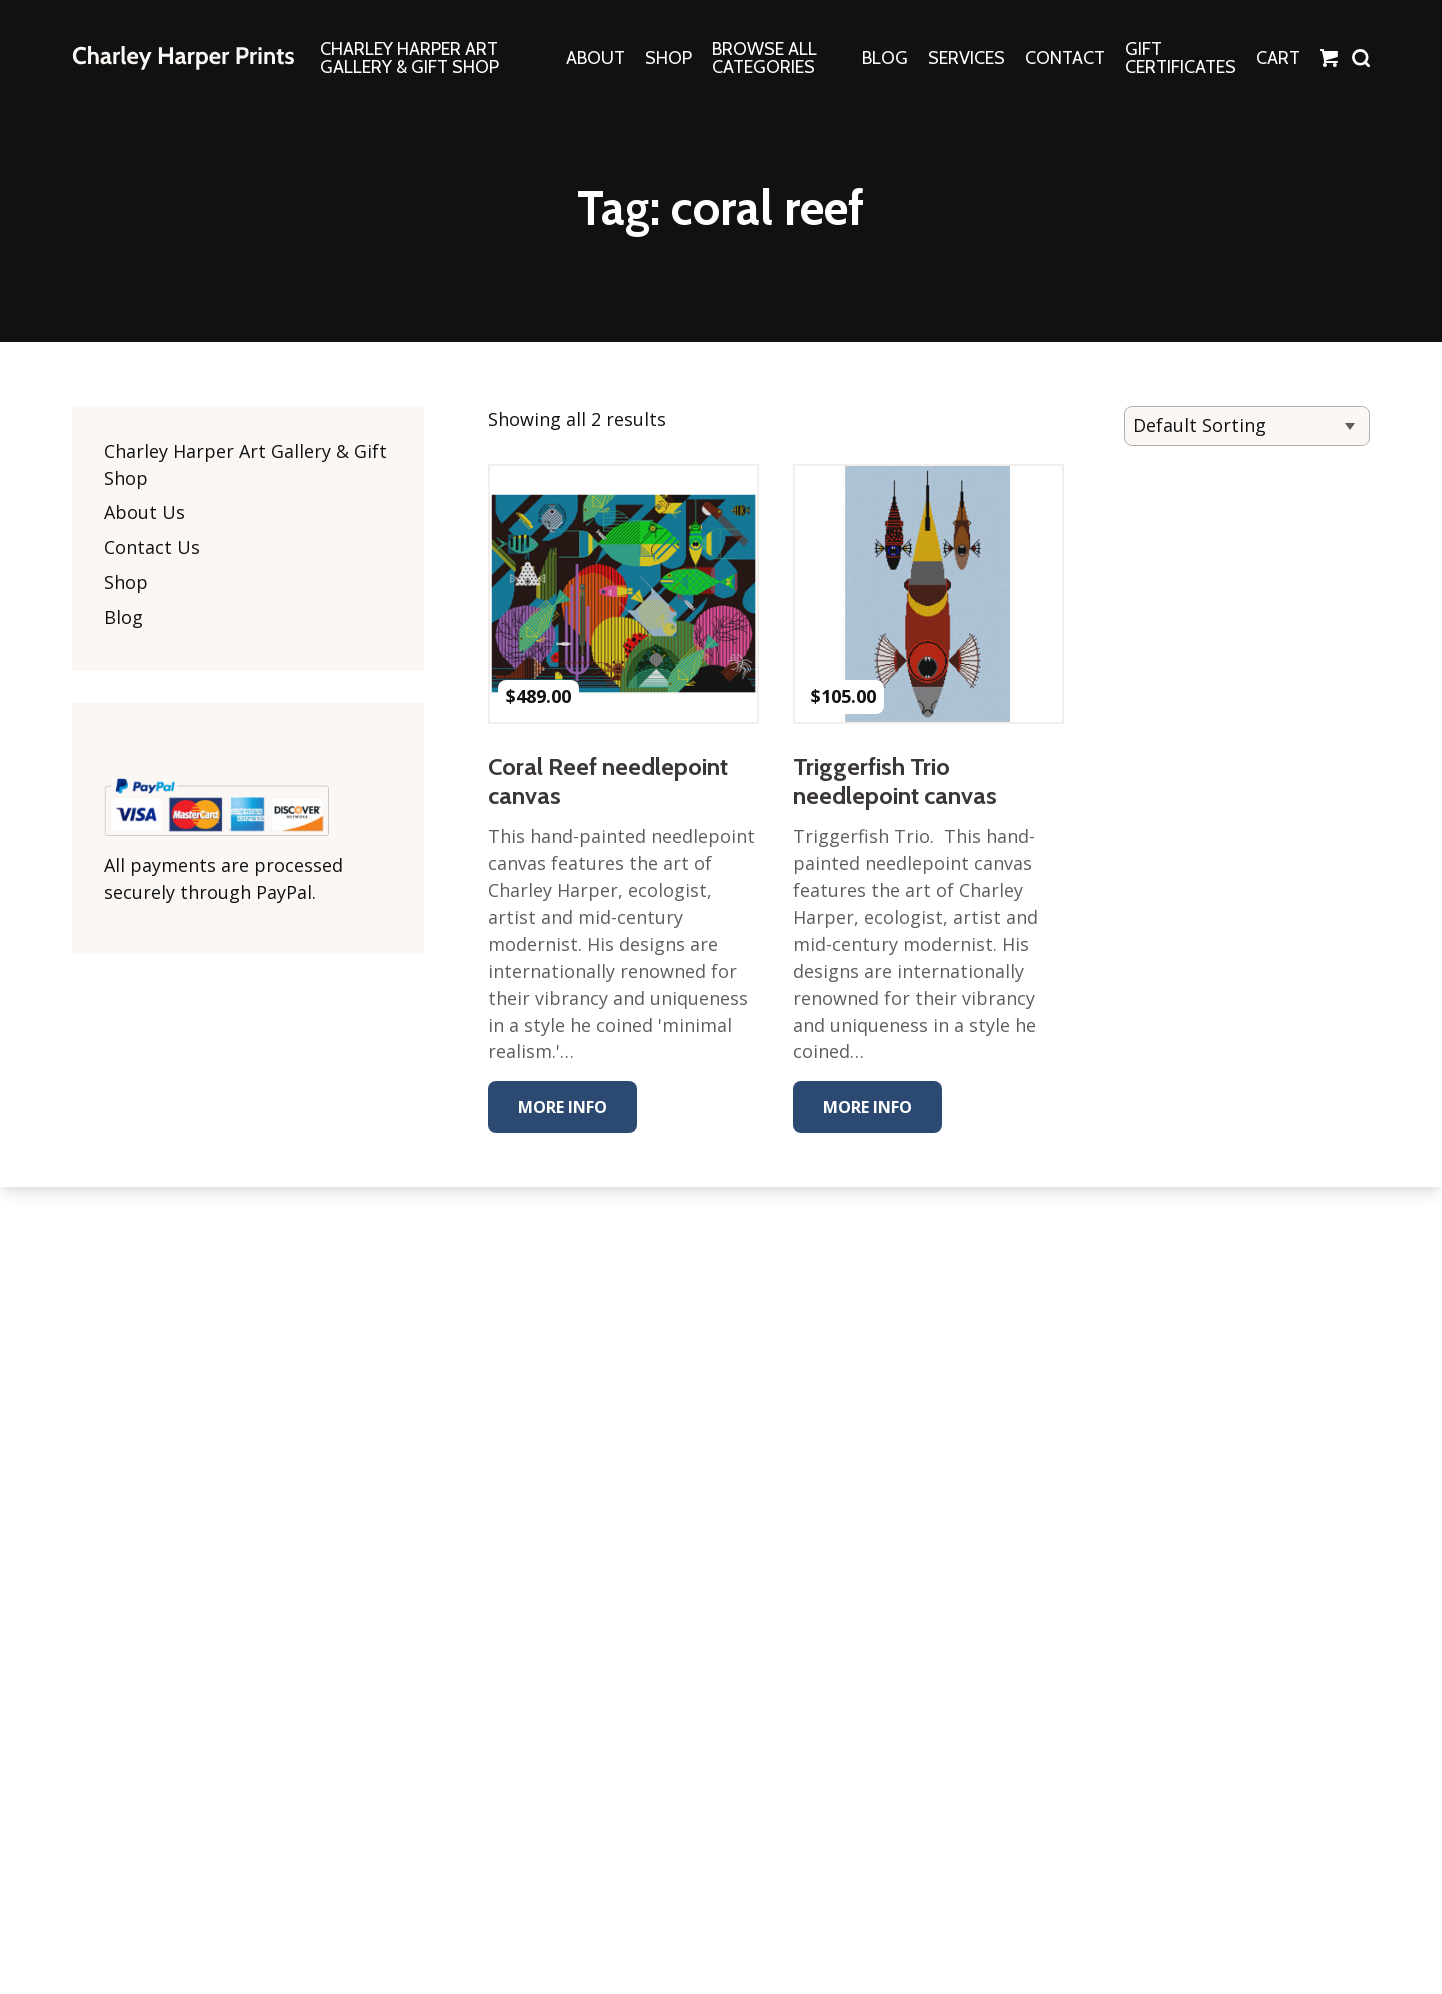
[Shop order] (1247, 426)
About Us (144, 513)
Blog (123, 618)
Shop (126, 583)
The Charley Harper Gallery (183, 58)
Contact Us (152, 548)
